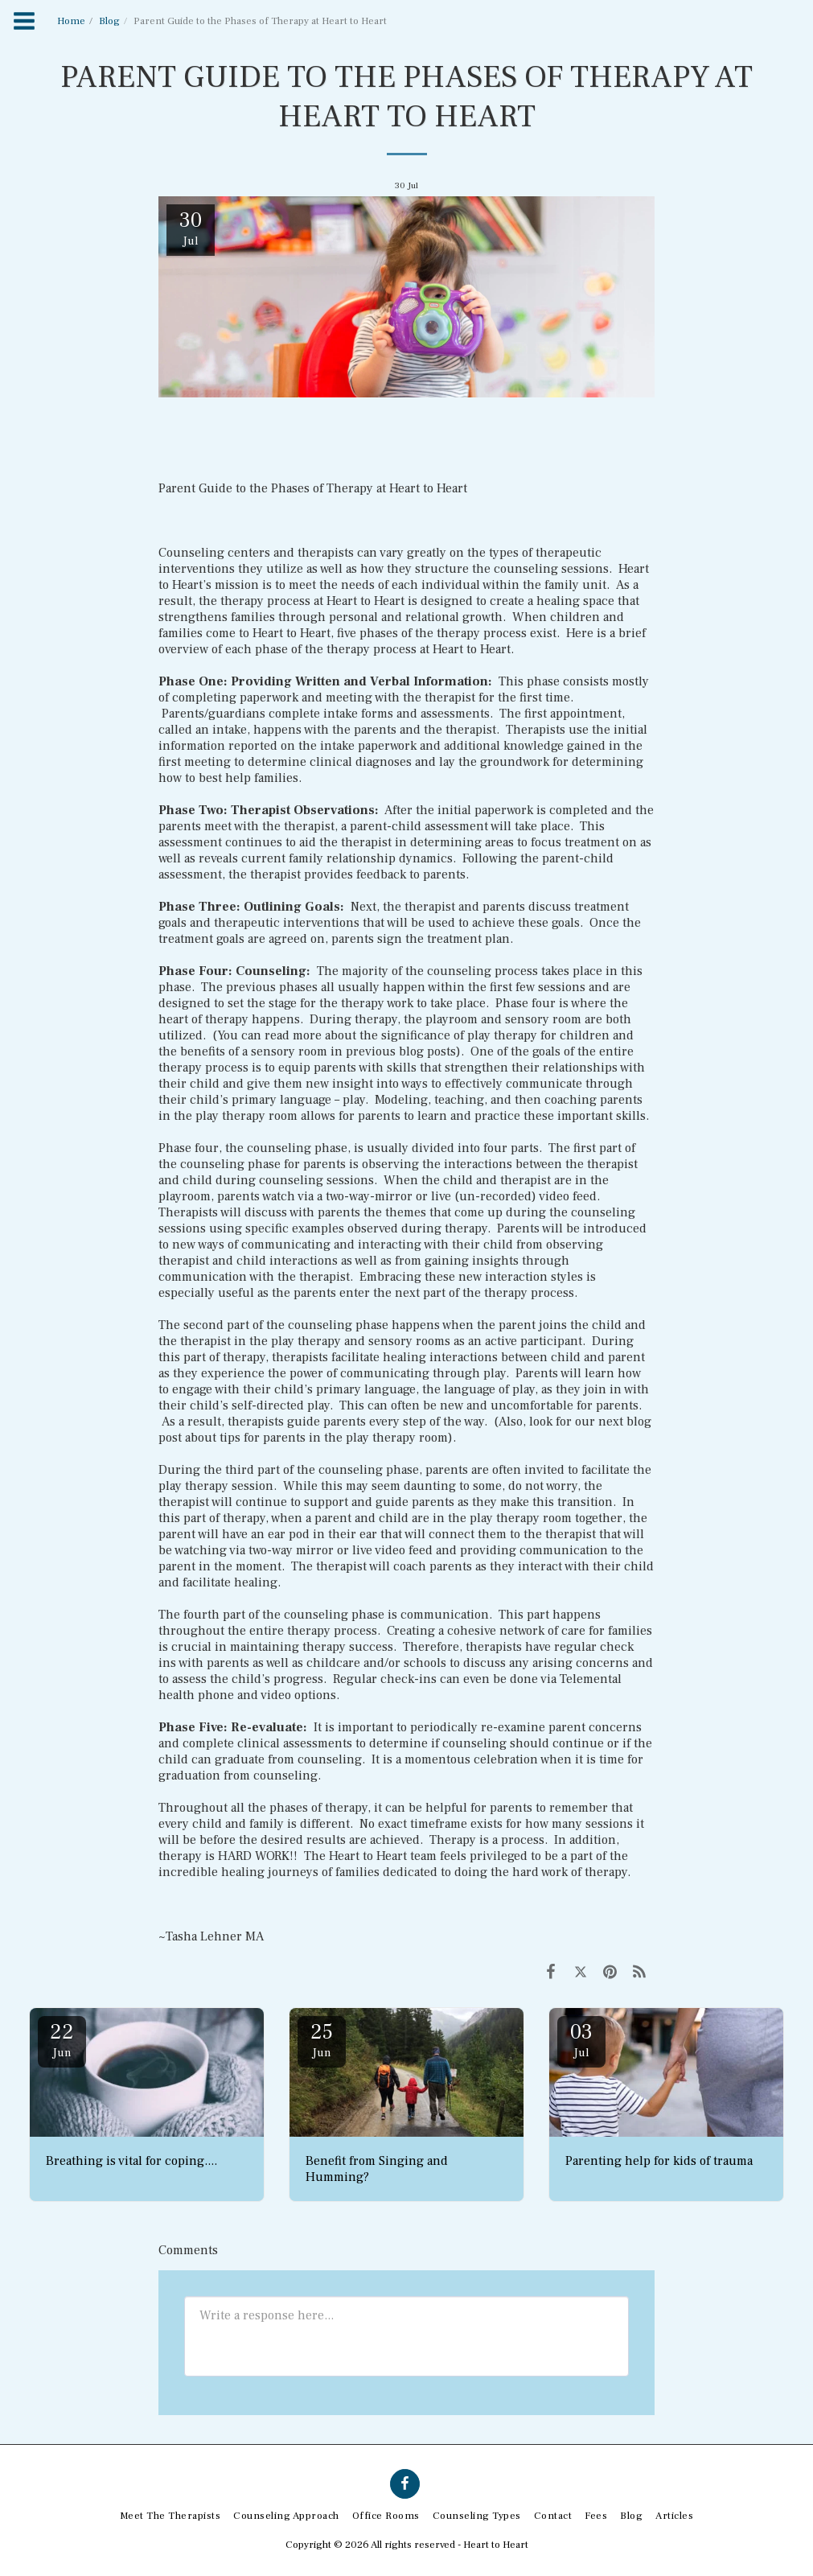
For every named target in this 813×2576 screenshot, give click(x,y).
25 (322, 2039)
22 (62, 2039)
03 (581, 2039)
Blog (109, 20)
